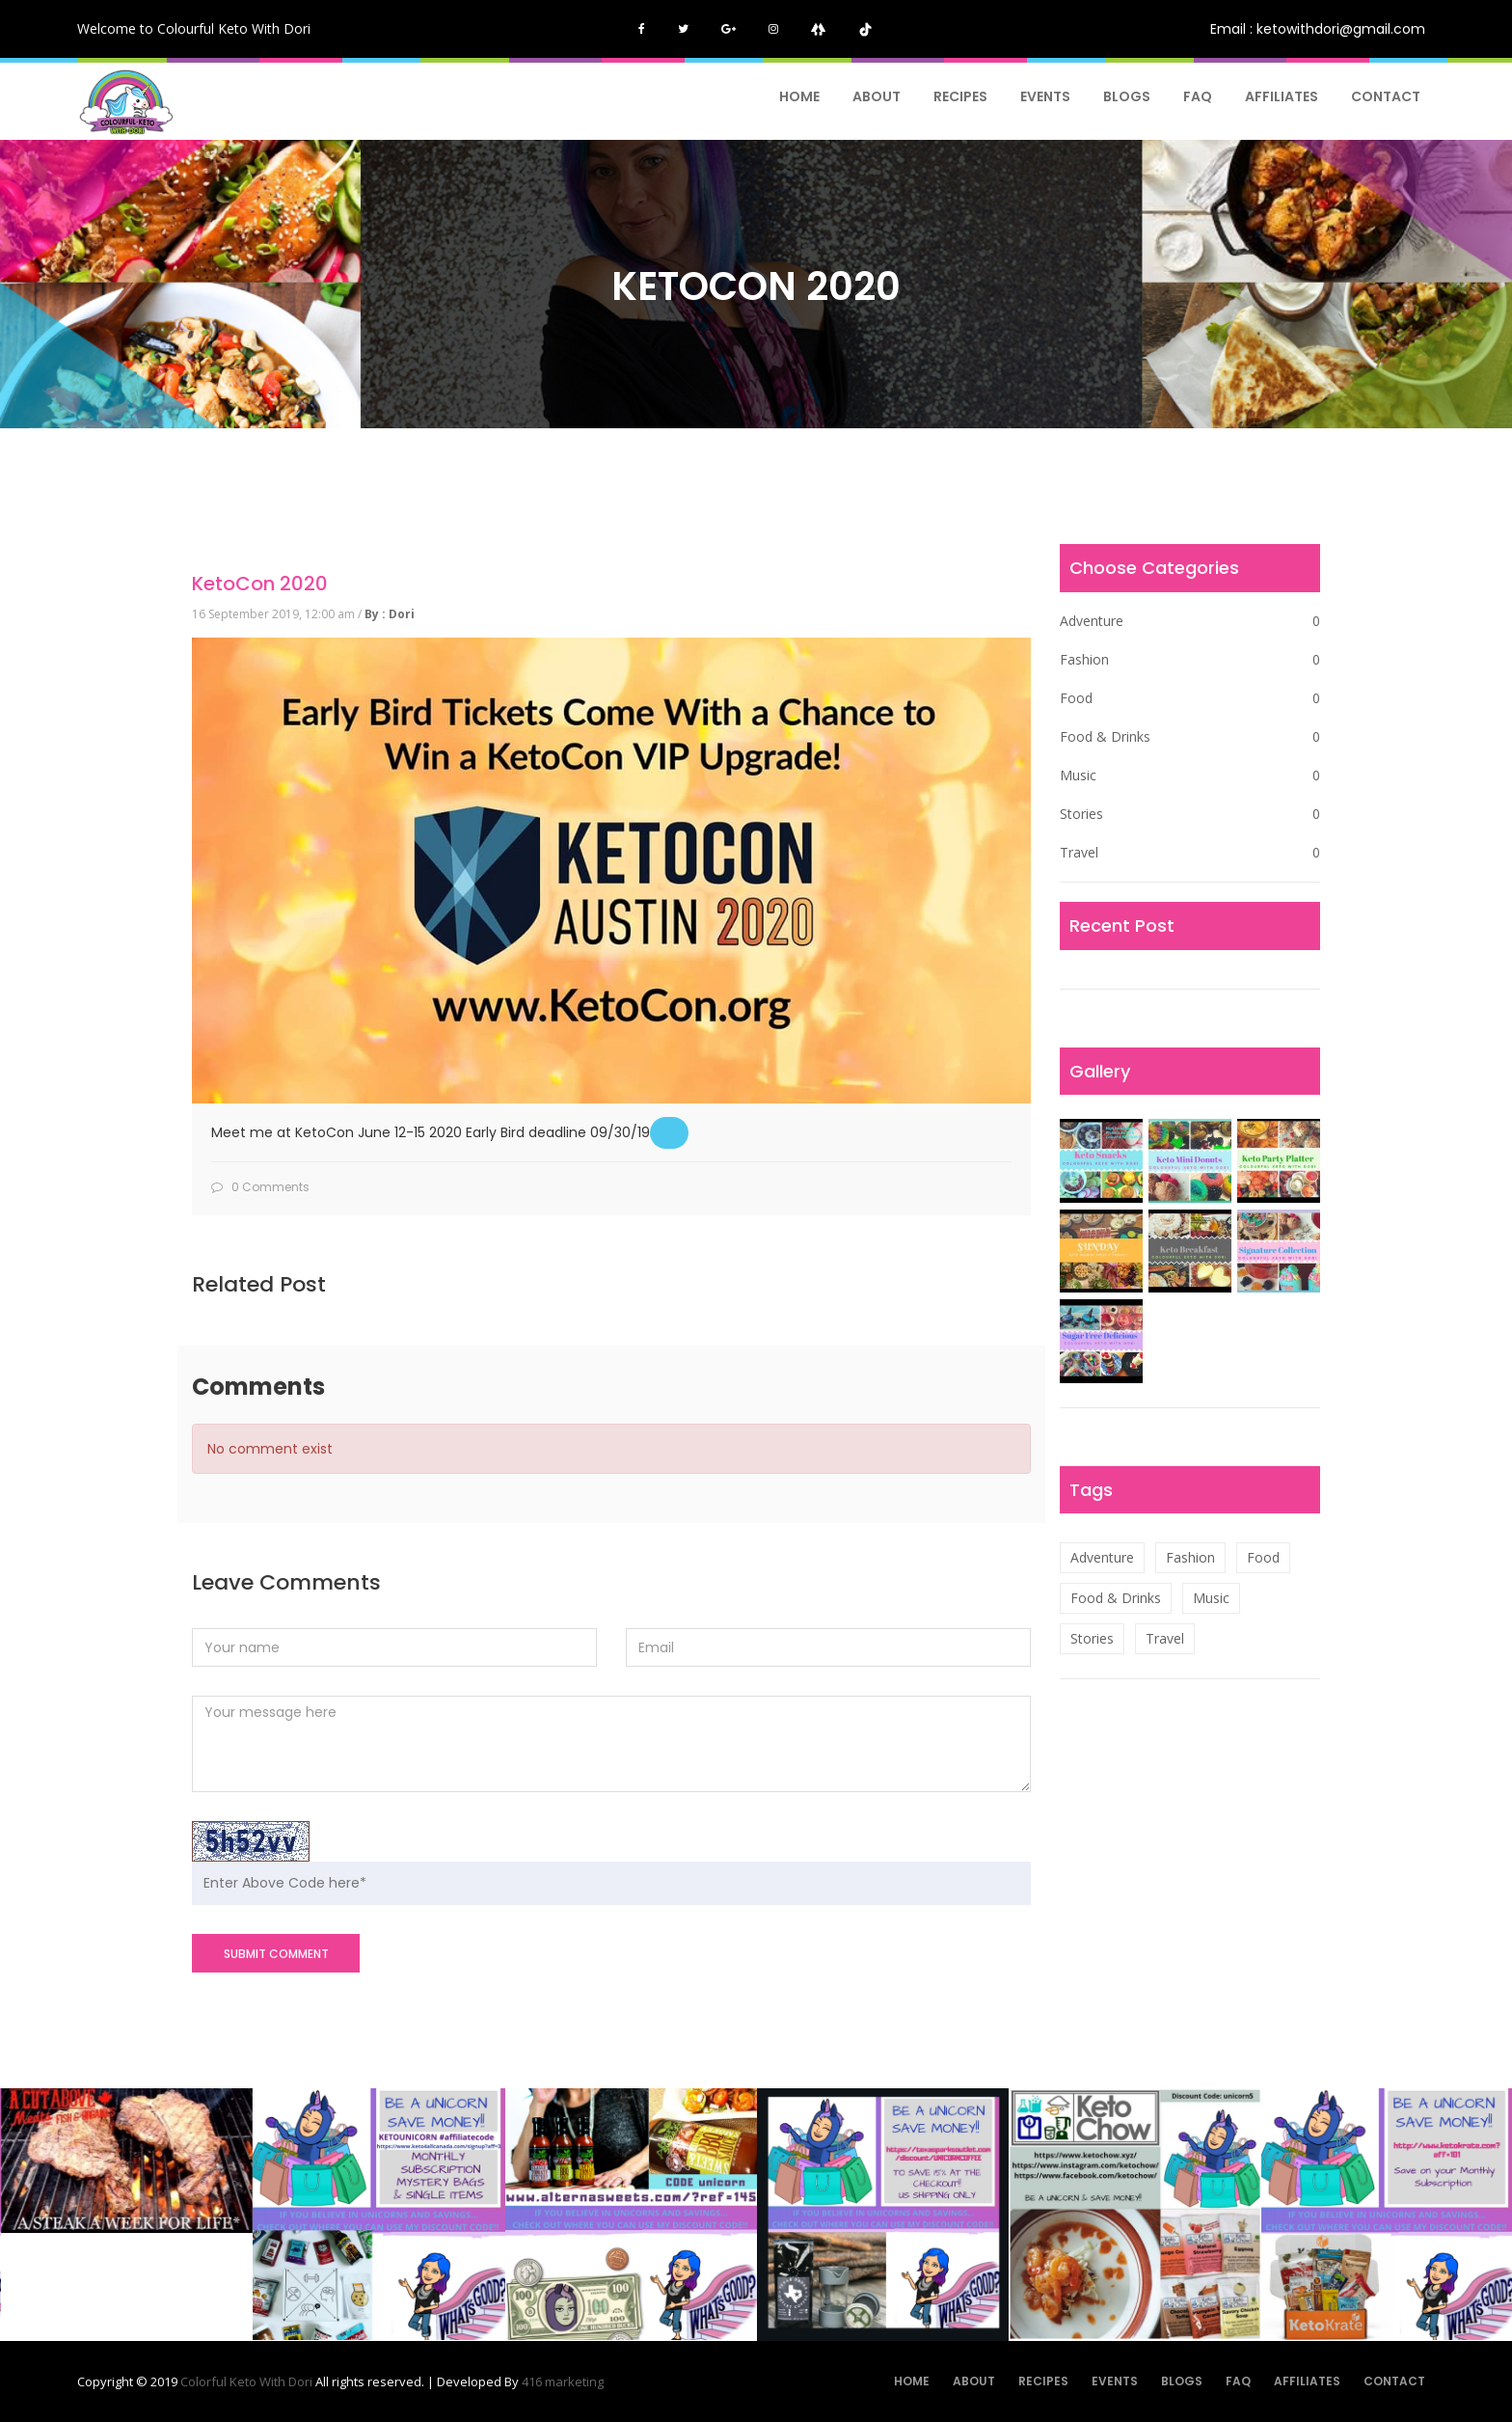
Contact (1385, 96)
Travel (1190, 852)
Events (1045, 96)
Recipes (960, 96)
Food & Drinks (1190, 737)
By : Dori (389, 614)
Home (799, 96)
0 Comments (260, 1187)
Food (1190, 698)
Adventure (1190, 621)
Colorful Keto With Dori (247, 2381)
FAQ (1197, 96)
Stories (1190, 814)
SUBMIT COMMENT (276, 1954)
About (876, 96)
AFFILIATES (1281, 96)
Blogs (1126, 96)
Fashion (1190, 659)
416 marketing (563, 2381)
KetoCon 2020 (260, 583)
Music (1190, 775)
